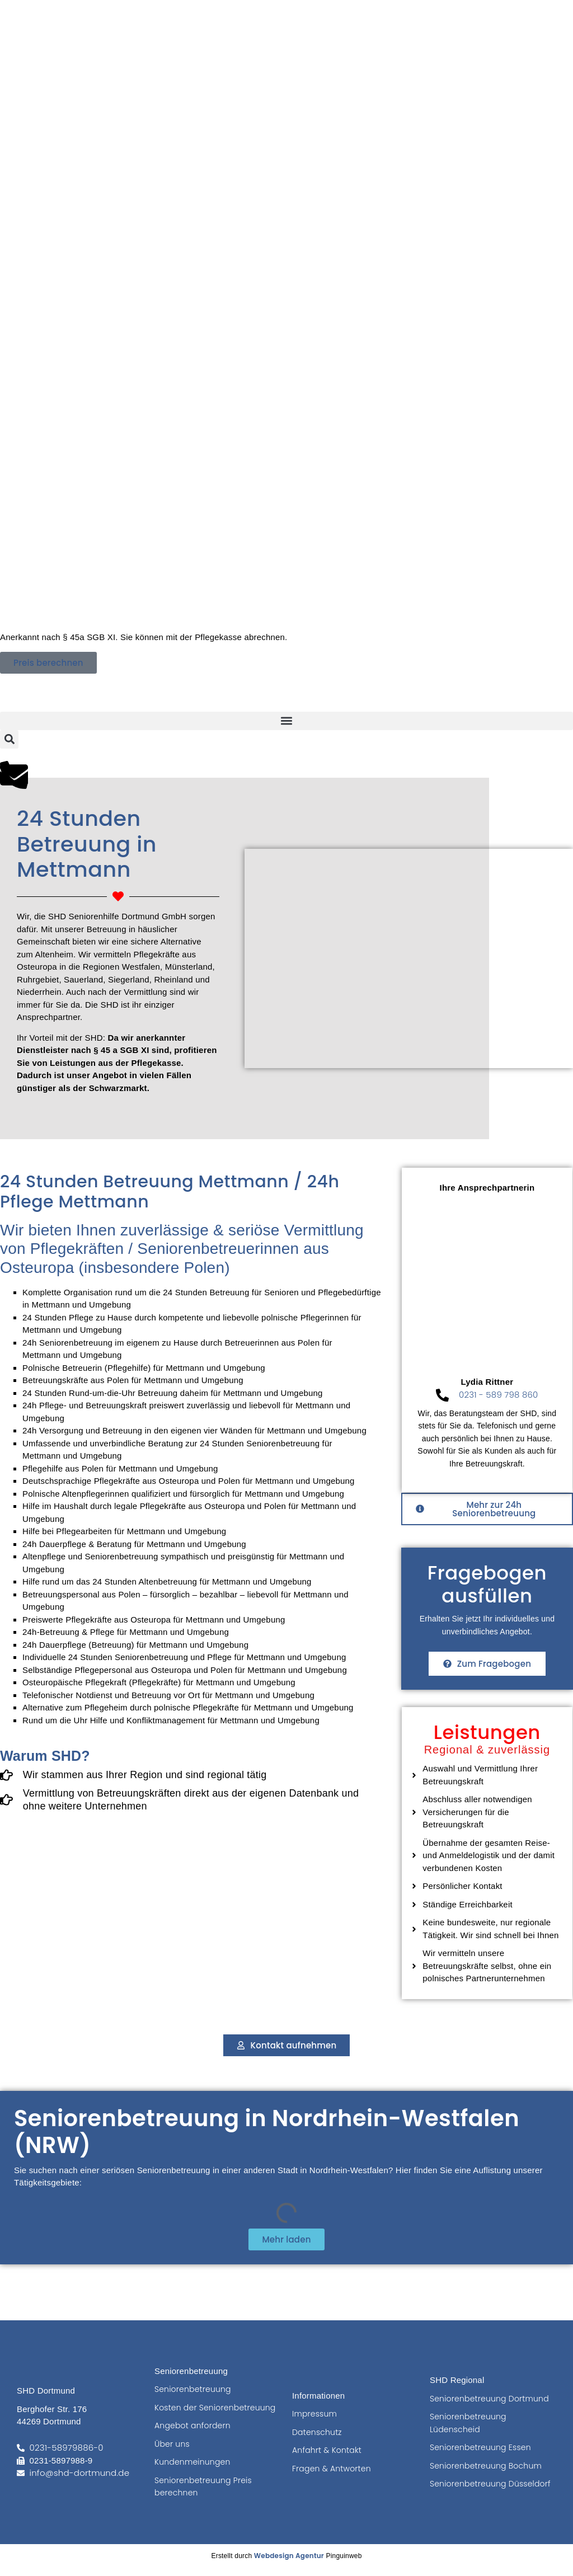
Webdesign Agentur (289, 2555)
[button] (286, 721)
